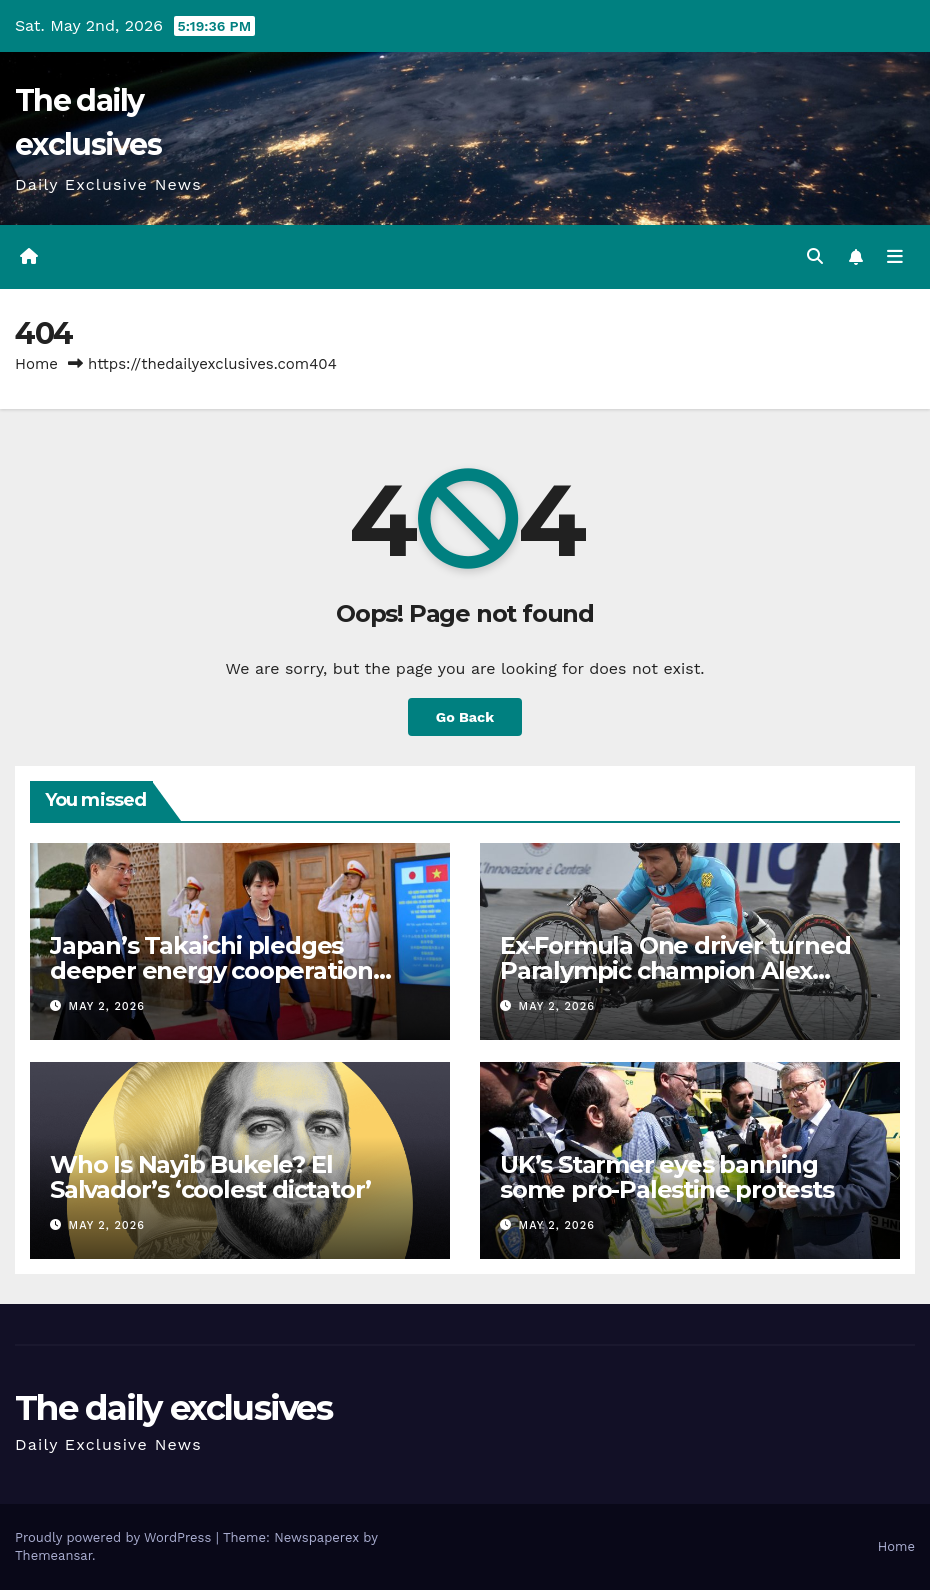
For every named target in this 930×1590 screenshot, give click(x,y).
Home (36, 364)
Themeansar (53, 1555)
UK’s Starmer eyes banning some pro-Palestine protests (667, 1177)
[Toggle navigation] (895, 257)
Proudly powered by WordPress (115, 1537)
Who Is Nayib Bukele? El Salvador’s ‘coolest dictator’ (210, 1177)
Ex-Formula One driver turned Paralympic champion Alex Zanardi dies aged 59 (675, 970)
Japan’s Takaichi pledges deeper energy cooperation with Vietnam (211, 970)
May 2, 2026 (107, 1006)
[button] (815, 256)
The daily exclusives (173, 1408)
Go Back (465, 717)
